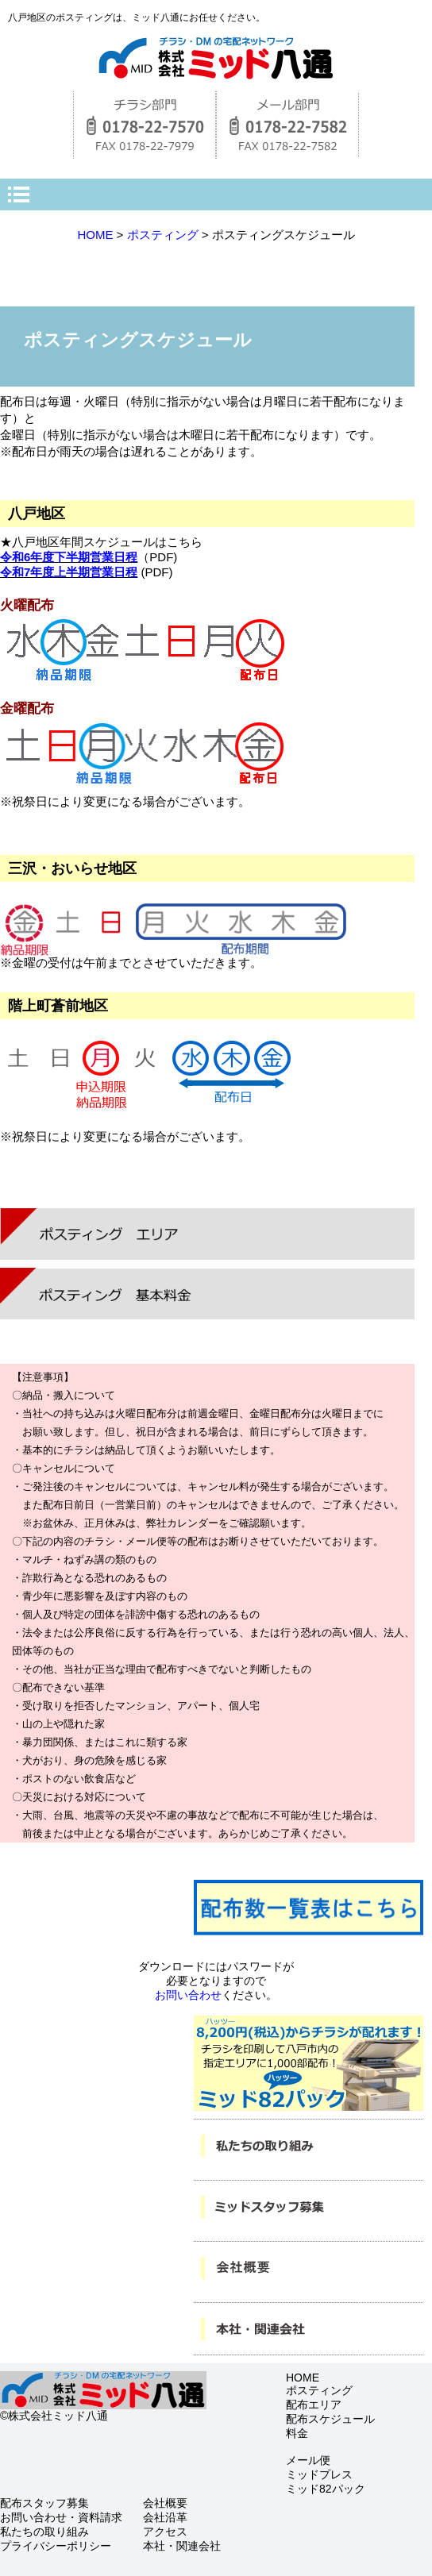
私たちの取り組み (44, 2531)
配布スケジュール (330, 2418)
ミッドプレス (319, 2474)
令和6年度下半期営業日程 (68, 557)
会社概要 (165, 2503)
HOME (96, 234)
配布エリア (313, 2404)
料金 (297, 2433)
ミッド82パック (325, 2488)
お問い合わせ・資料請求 (61, 2517)
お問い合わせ (188, 1995)
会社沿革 (165, 2517)
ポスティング (163, 234)
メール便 (308, 2460)
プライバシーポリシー (55, 2545)
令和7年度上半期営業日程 (68, 572)
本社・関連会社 (182, 2545)
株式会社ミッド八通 (215, 57)
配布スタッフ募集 (44, 2503)
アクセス (165, 2531)
